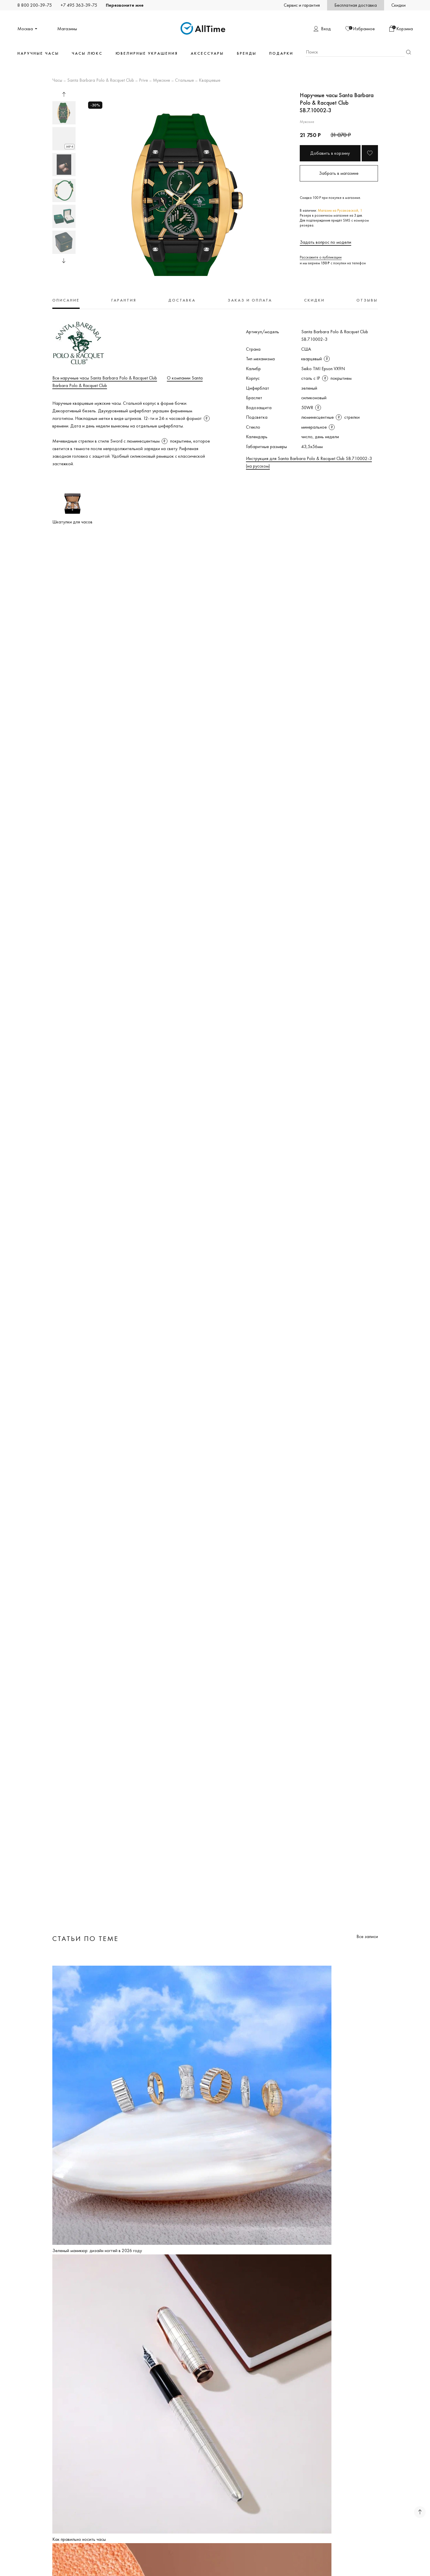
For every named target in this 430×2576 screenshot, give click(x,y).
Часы (57, 80)
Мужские (161, 80)
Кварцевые (209, 80)
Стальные (184, 80)
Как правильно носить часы (79, 2539)
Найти (409, 52)
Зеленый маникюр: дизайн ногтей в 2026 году (97, 2250)
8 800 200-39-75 (34, 5)
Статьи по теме (85, 1938)
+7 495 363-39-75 (78, 5)
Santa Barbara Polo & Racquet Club (100, 80)
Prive (143, 80)
